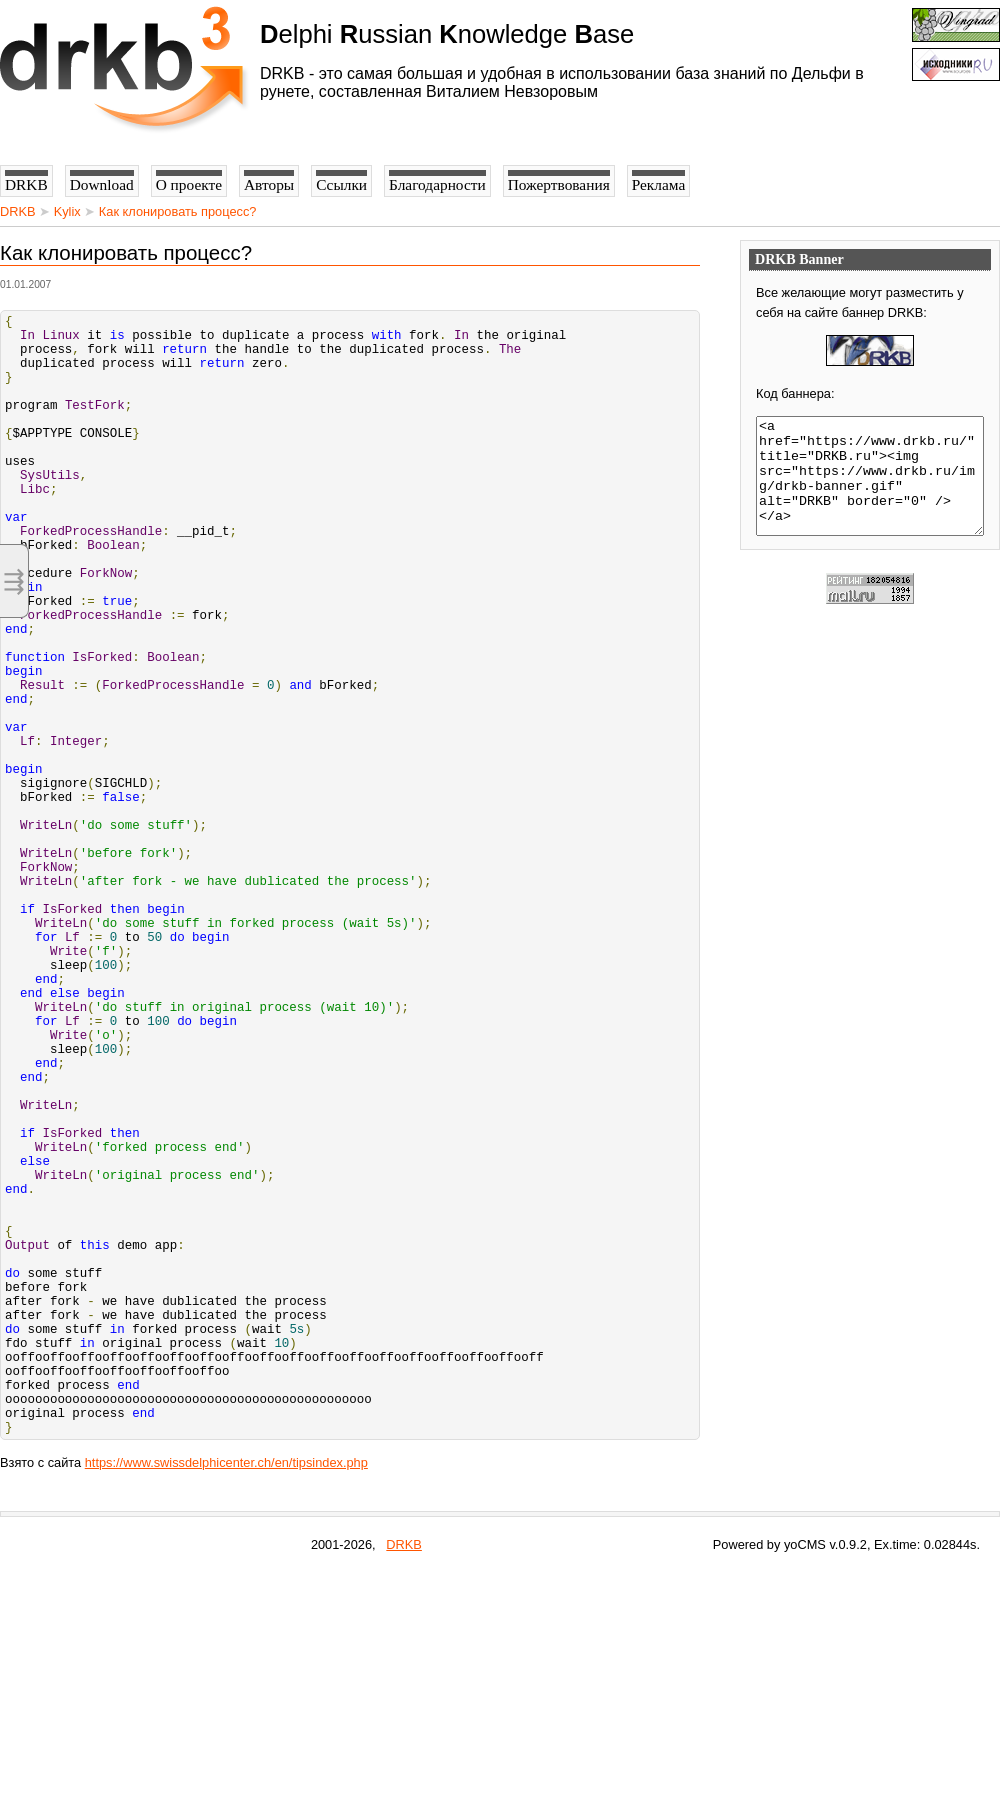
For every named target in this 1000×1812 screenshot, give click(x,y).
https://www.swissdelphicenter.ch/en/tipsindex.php (226, 1702)
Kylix (67, 211)
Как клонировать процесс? (178, 211)
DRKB (18, 211)
